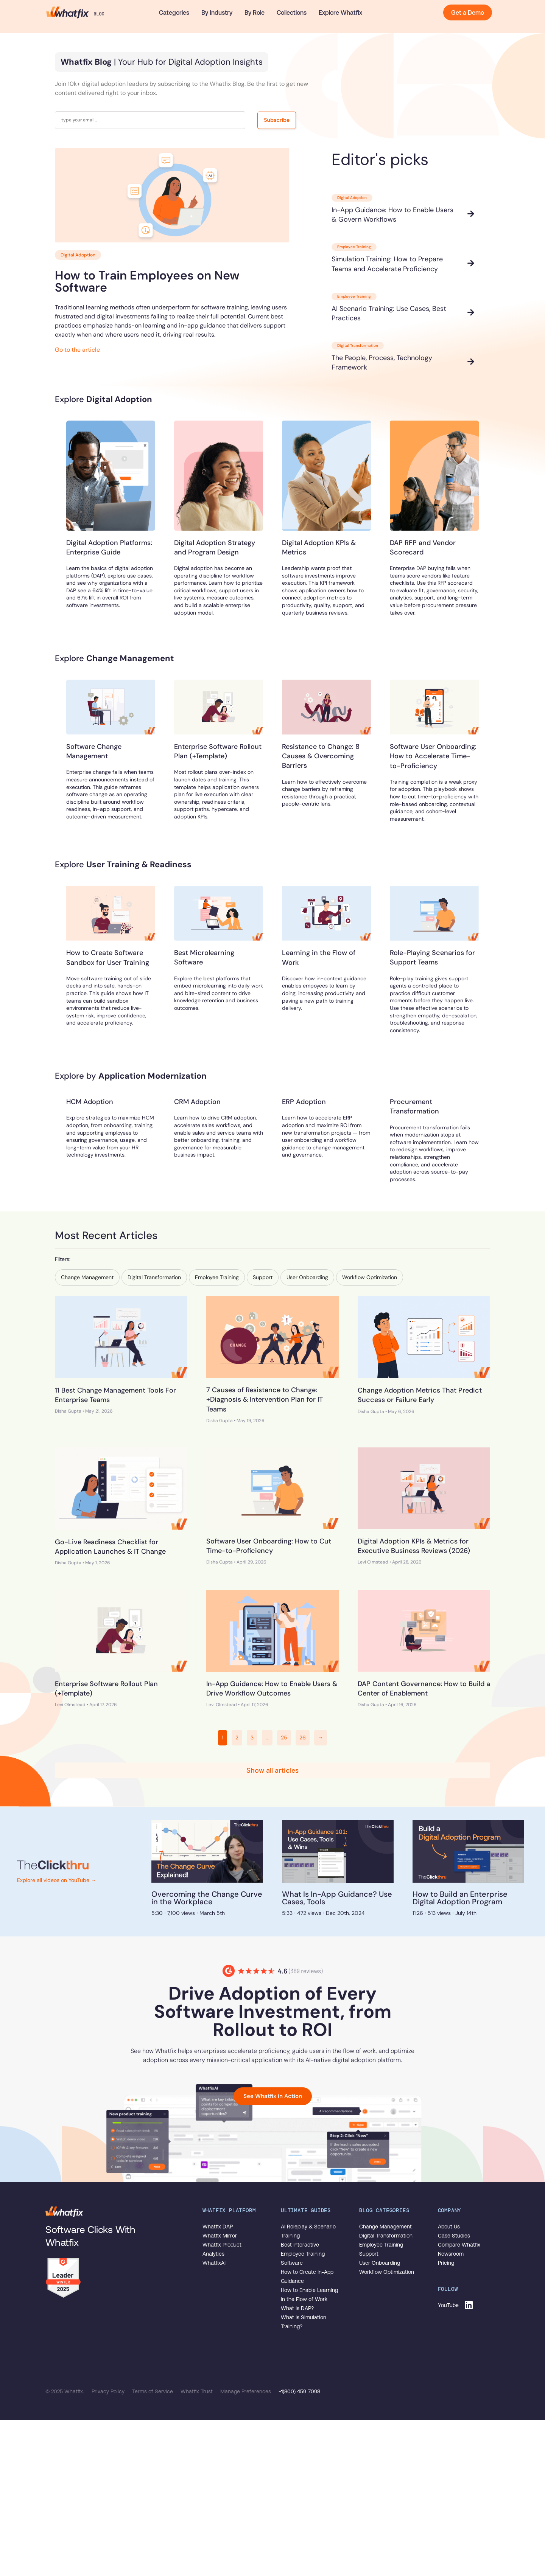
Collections (292, 12)
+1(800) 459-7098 (299, 2391)
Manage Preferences (245, 2391)
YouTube (448, 2305)
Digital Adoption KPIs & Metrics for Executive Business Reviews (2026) (414, 1546)
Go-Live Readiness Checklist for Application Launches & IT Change (110, 1546)
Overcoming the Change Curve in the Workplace (206, 1898)
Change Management (385, 2227)
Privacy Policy (109, 2391)
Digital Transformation (386, 2236)
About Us (449, 2227)
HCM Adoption (89, 1101)
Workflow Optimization (386, 2272)
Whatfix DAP (217, 2227)
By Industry (216, 12)
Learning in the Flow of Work (318, 957)
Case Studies (454, 2236)
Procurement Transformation (414, 1106)
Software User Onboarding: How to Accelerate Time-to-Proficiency (433, 756)
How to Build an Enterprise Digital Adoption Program (460, 1898)
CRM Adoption (197, 1101)
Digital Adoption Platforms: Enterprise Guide (109, 547)
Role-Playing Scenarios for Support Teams (432, 957)
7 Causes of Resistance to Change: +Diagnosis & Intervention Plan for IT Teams (264, 1399)
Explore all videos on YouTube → (56, 1880)
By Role (254, 12)
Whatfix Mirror (219, 2236)
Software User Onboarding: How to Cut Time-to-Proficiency (268, 1546)
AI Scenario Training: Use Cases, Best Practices (389, 313)
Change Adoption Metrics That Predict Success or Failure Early (420, 1395)
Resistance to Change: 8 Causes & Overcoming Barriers (321, 756)
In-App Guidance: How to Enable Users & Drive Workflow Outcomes (271, 1688)
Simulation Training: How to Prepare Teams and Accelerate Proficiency (387, 264)
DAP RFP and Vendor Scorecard (423, 547)
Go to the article (77, 350)
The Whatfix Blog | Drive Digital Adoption (75, 12)
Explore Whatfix (340, 12)
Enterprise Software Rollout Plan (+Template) (218, 751)
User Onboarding (379, 2263)
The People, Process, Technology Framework (382, 362)
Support (368, 2254)
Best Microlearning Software (204, 957)
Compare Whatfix (459, 2245)
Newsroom (451, 2254)
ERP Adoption (304, 1101)
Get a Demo (467, 12)
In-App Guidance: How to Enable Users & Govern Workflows (392, 214)
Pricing (446, 2263)
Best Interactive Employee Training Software (303, 2254)
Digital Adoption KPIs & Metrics (319, 547)
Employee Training (381, 2245)
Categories (174, 12)
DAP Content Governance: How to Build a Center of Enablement (424, 1688)
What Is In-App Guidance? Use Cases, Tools (337, 1898)
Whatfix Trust (197, 2391)
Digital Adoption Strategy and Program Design (214, 547)
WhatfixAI (214, 2263)
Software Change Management (93, 751)
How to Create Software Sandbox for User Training (107, 957)
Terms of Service (153, 2391)
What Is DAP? (297, 2308)
